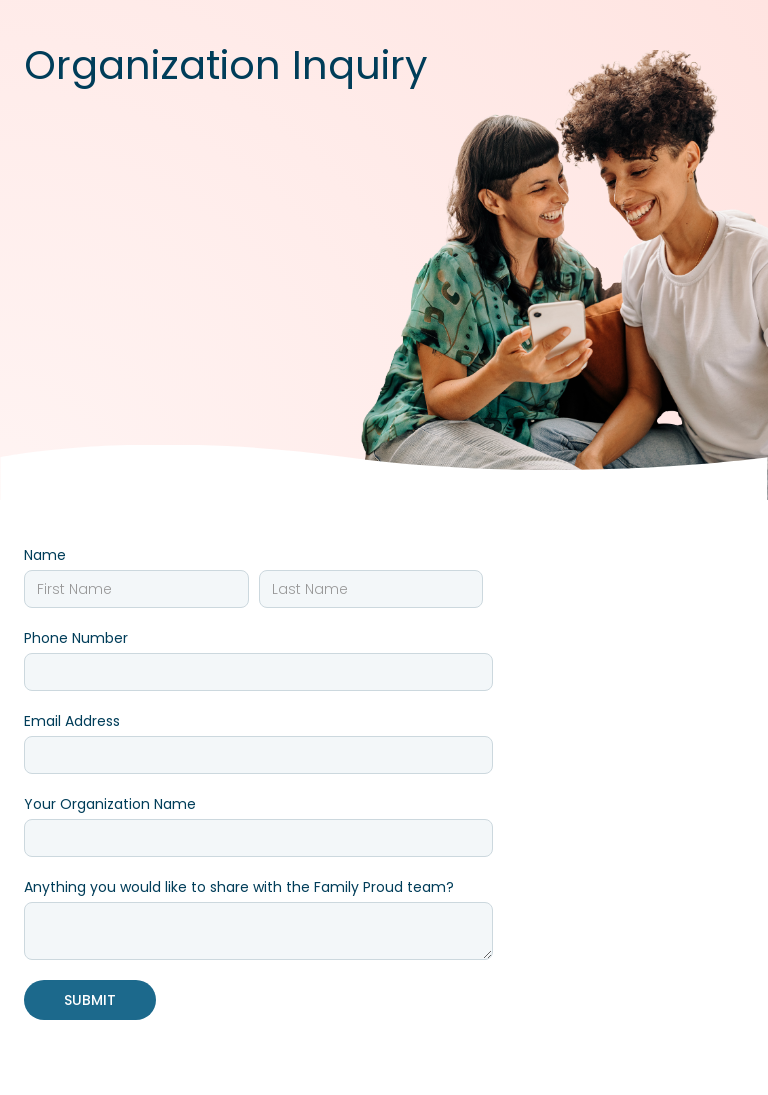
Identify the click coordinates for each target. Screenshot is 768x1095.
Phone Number (76, 638)
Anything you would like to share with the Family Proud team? (239, 887)
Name (45, 555)
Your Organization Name (110, 804)
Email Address (72, 721)
